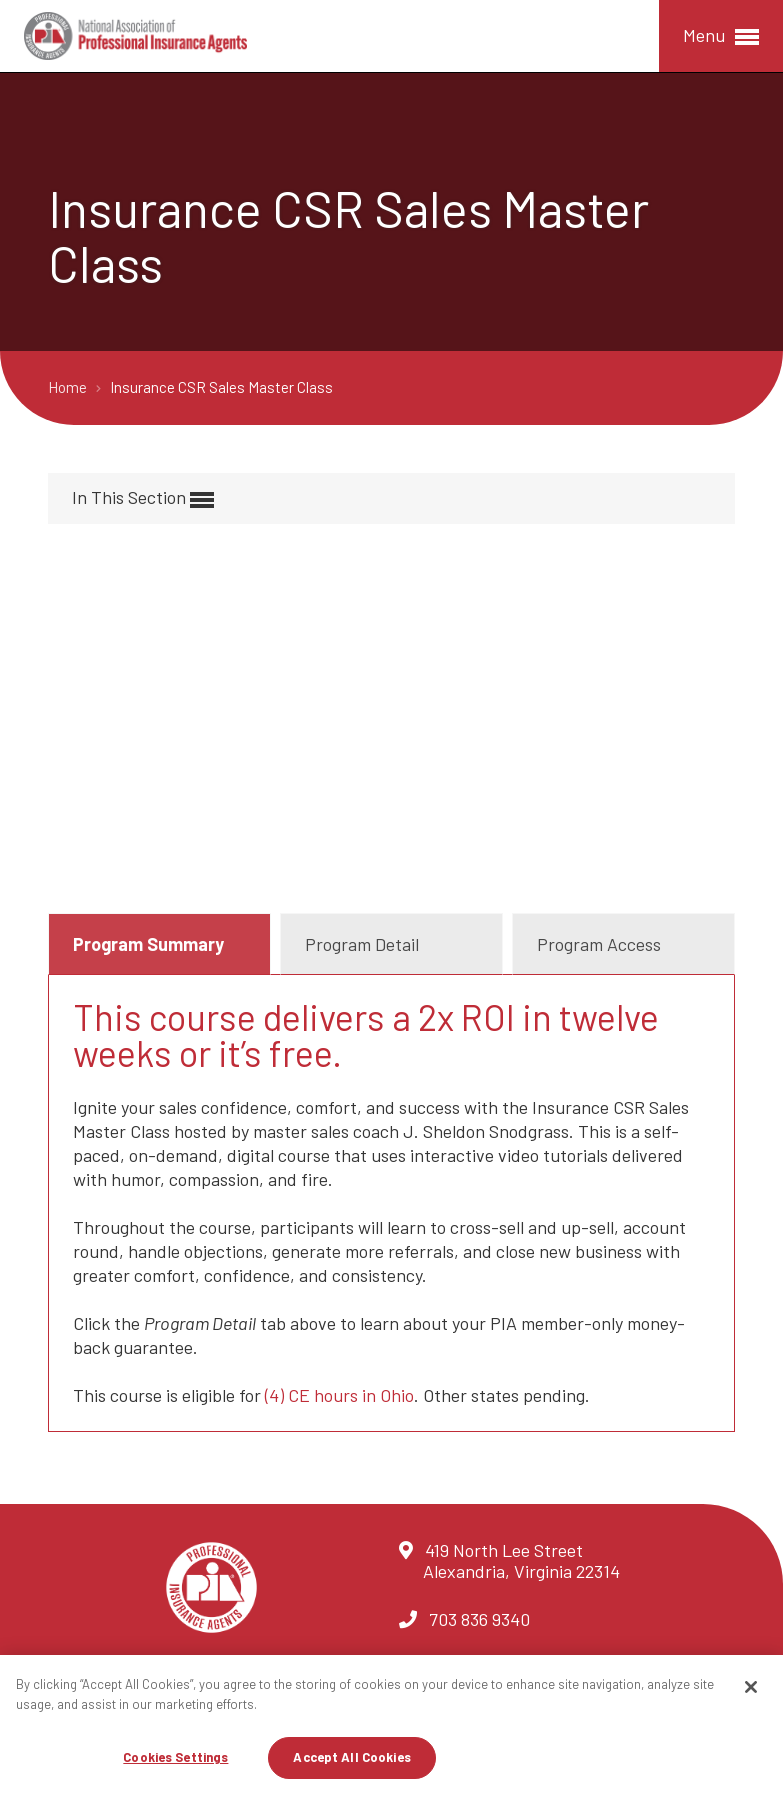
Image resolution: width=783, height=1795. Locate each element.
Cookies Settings (175, 1757)
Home (69, 387)
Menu (721, 36)
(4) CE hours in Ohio (339, 1395)
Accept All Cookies (351, 1757)
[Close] (751, 1687)
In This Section (143, 498)
